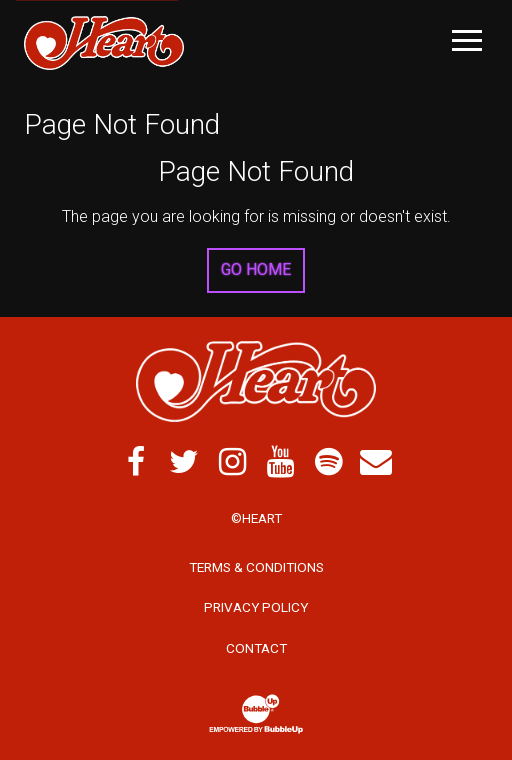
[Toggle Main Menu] (467, 40)
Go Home (256, 269)
